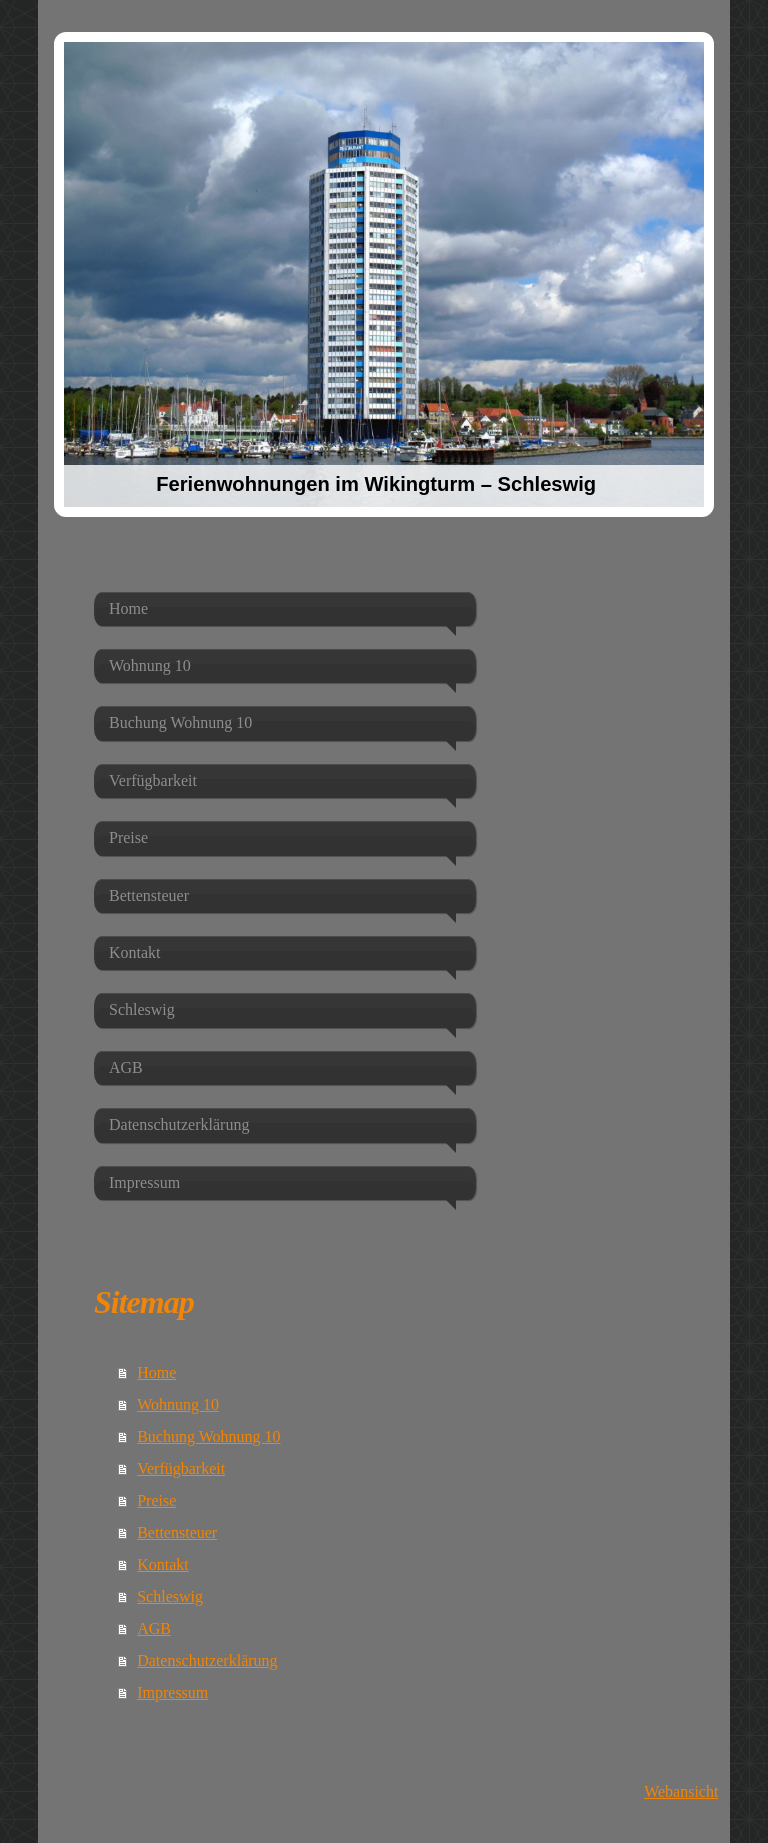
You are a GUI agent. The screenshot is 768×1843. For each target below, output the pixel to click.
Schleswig (170, 1596)
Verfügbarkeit (181, 1468)
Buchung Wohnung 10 (208, 1436)
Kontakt (163, 1564)
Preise (156, 1500)
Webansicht (681, 1791)
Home (156, 1372)
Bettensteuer (177, 1532)
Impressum (172, 1692)
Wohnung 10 (178, 1404)
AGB (154, 1628)
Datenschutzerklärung (207, 1660)
